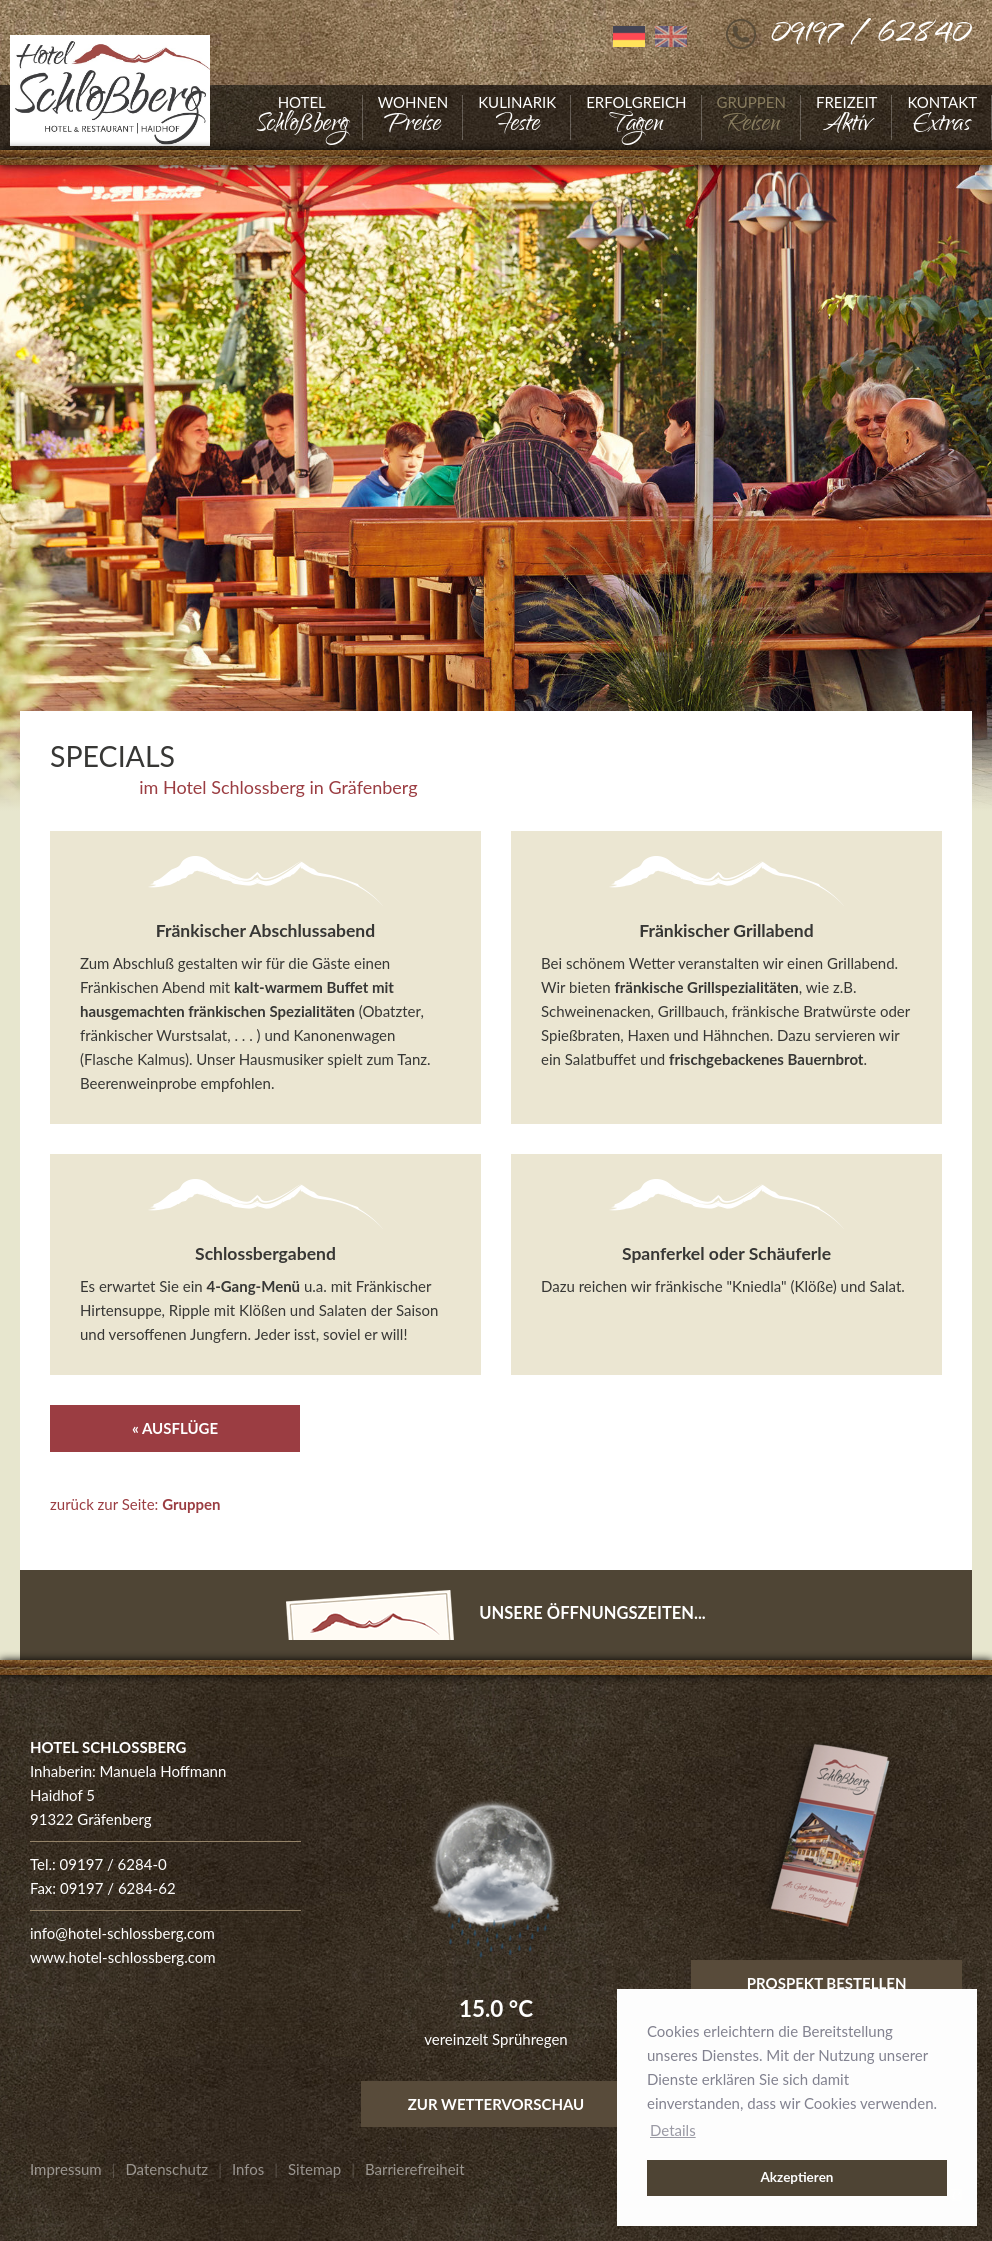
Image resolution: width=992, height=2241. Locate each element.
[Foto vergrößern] (496, 480)
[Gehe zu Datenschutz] (166, 2169)
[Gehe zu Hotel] (302, 117)
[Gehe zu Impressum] (66, 2169)
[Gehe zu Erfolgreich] (636, 117)
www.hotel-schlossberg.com (123, 1957)
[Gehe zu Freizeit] (847, 117)
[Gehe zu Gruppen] (751, 117)
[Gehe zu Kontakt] (942, 117)
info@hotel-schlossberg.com (122, 1933)
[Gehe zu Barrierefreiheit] (415, 2169)
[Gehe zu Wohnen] (413, 117)
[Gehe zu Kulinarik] (517, 117)
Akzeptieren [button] (796, 2177)
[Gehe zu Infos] (248, 2169)
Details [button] (673, 2130)
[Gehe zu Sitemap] (314, 2169)
